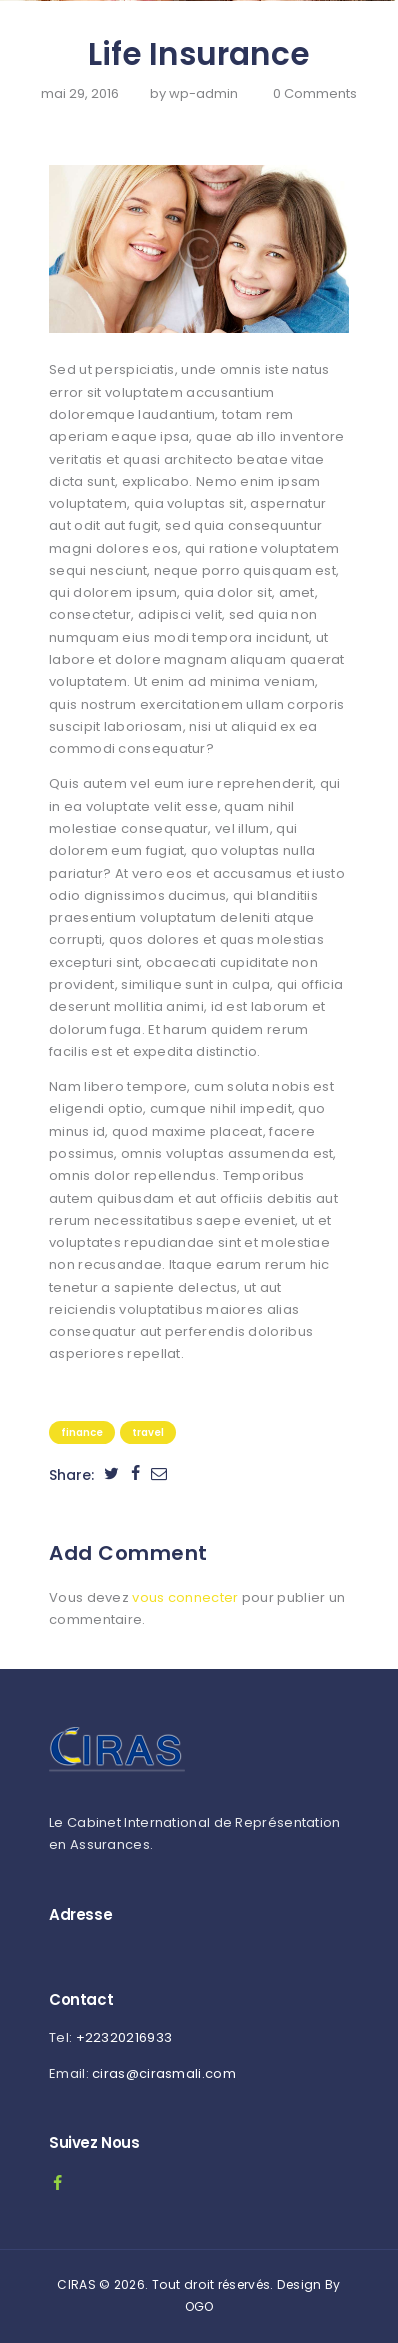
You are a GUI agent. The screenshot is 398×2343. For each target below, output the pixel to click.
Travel (148, 1432)
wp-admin (205, 93)
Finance (82, 1432)
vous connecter (185, 1597)
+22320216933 (124, 2037)
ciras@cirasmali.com (164, 2073)
